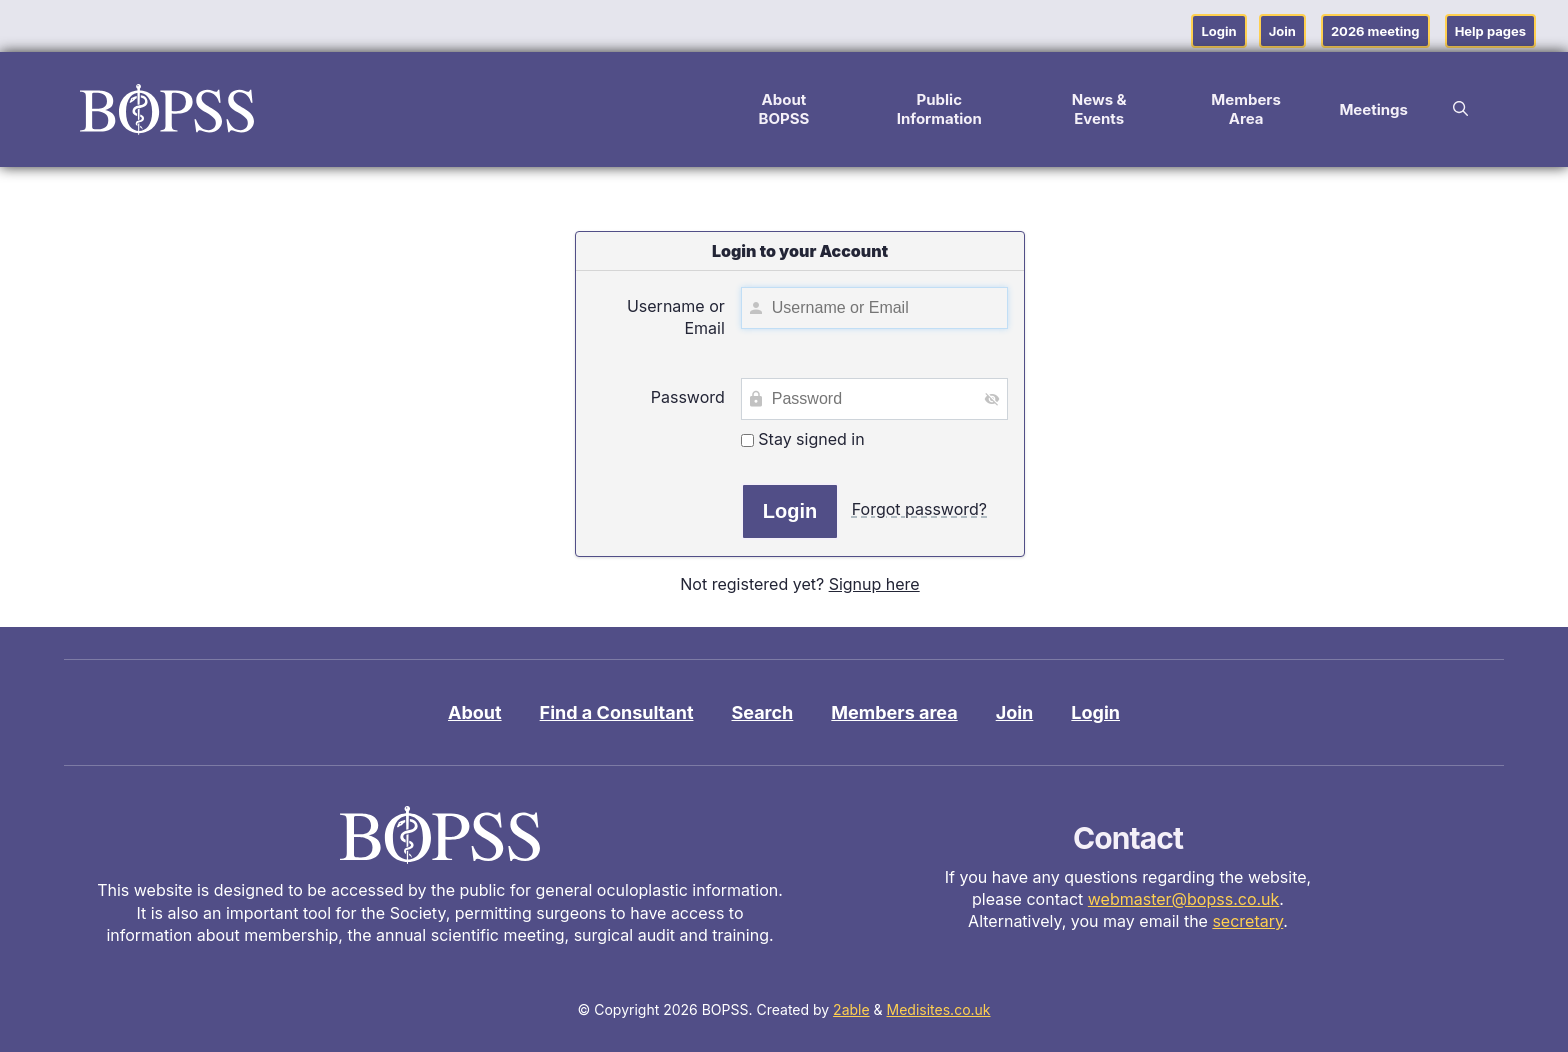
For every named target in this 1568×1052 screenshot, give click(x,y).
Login (1218, 31)
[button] (1460, 109)
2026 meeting (1375, 31)
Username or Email (676, 317)
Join (1282, 31)
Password (688, 397)
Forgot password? (919, 509)
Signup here (874, 584)
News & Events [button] (1099, 109)
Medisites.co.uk (939, 1009)
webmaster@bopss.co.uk (1184, 899)
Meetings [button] (1373, 109)
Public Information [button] (939, 109)
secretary (1247, 921)
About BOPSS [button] (783, 109)
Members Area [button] (1246, 109)
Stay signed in (803, 439)
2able (851, 1009)
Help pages (1490, 31)
